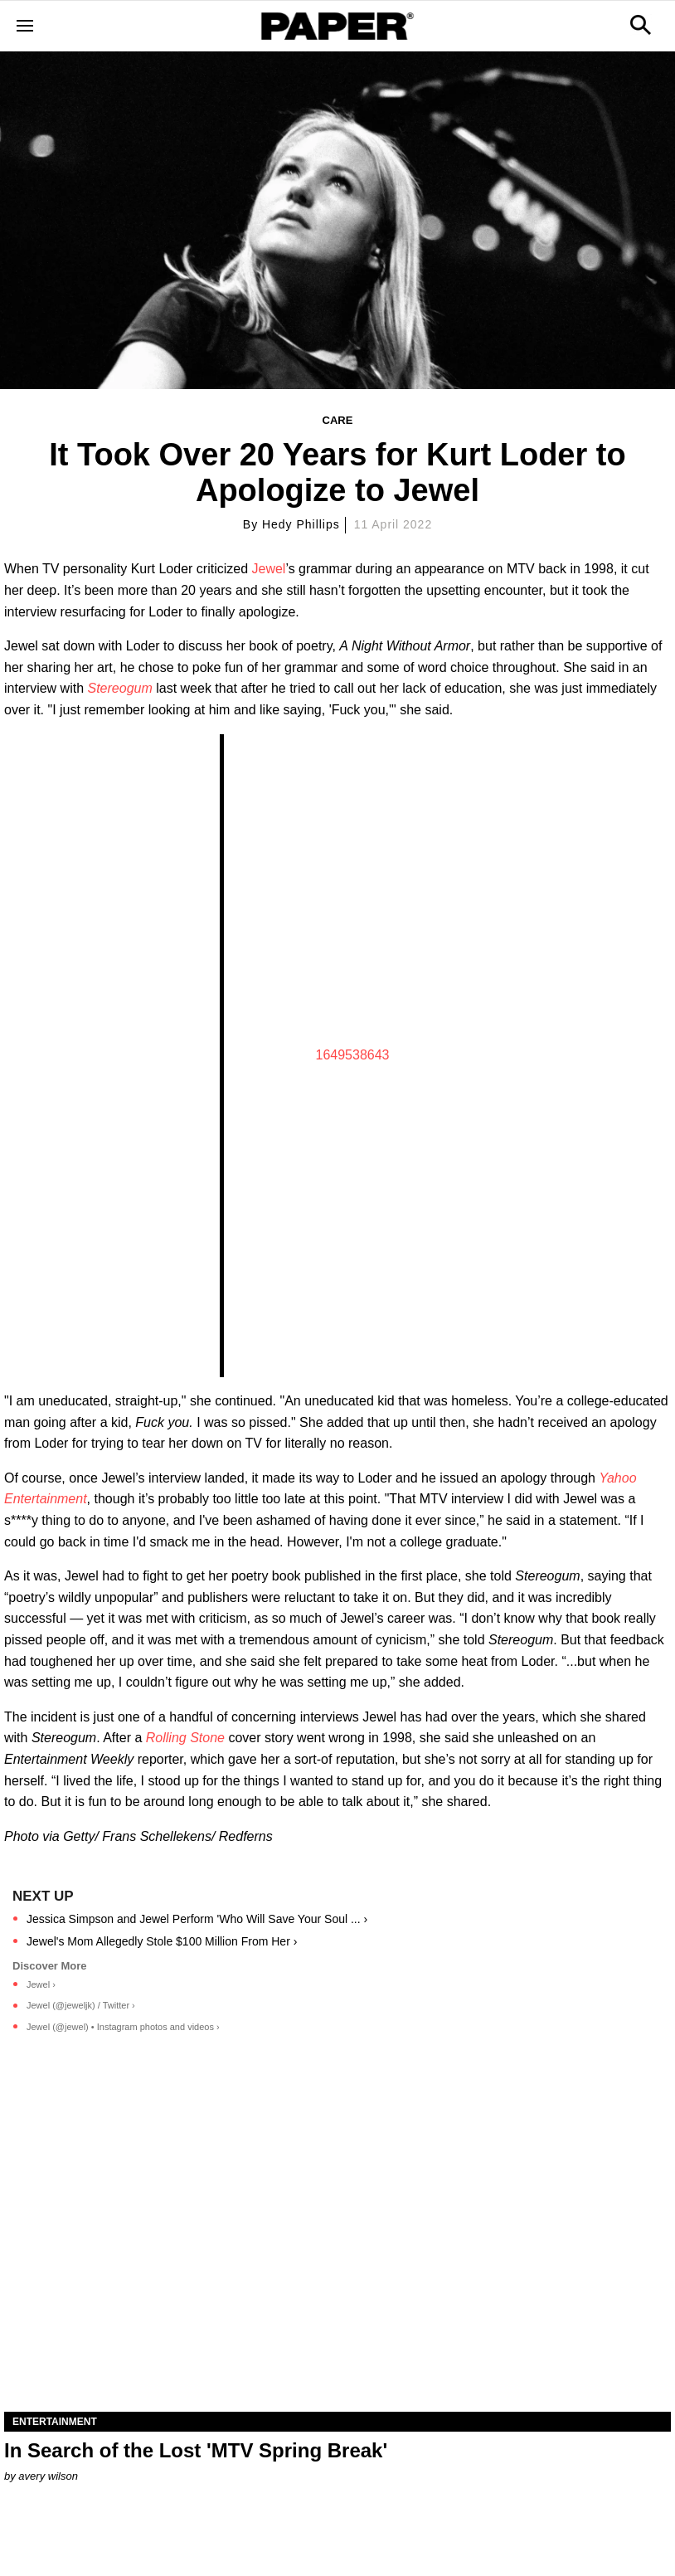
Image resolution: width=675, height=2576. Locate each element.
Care (338, 420)
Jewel (269, 569)
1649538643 (353, 1055)
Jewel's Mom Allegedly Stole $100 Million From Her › (162, 1941)
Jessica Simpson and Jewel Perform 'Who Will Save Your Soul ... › (197, 1919)
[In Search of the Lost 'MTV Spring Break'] (337, 2245)
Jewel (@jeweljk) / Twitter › (81, 2005)
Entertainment (54, 2421)
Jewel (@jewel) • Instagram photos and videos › (123, 2027)
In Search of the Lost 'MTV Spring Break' (195, 2450)
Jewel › (41, 1984)
